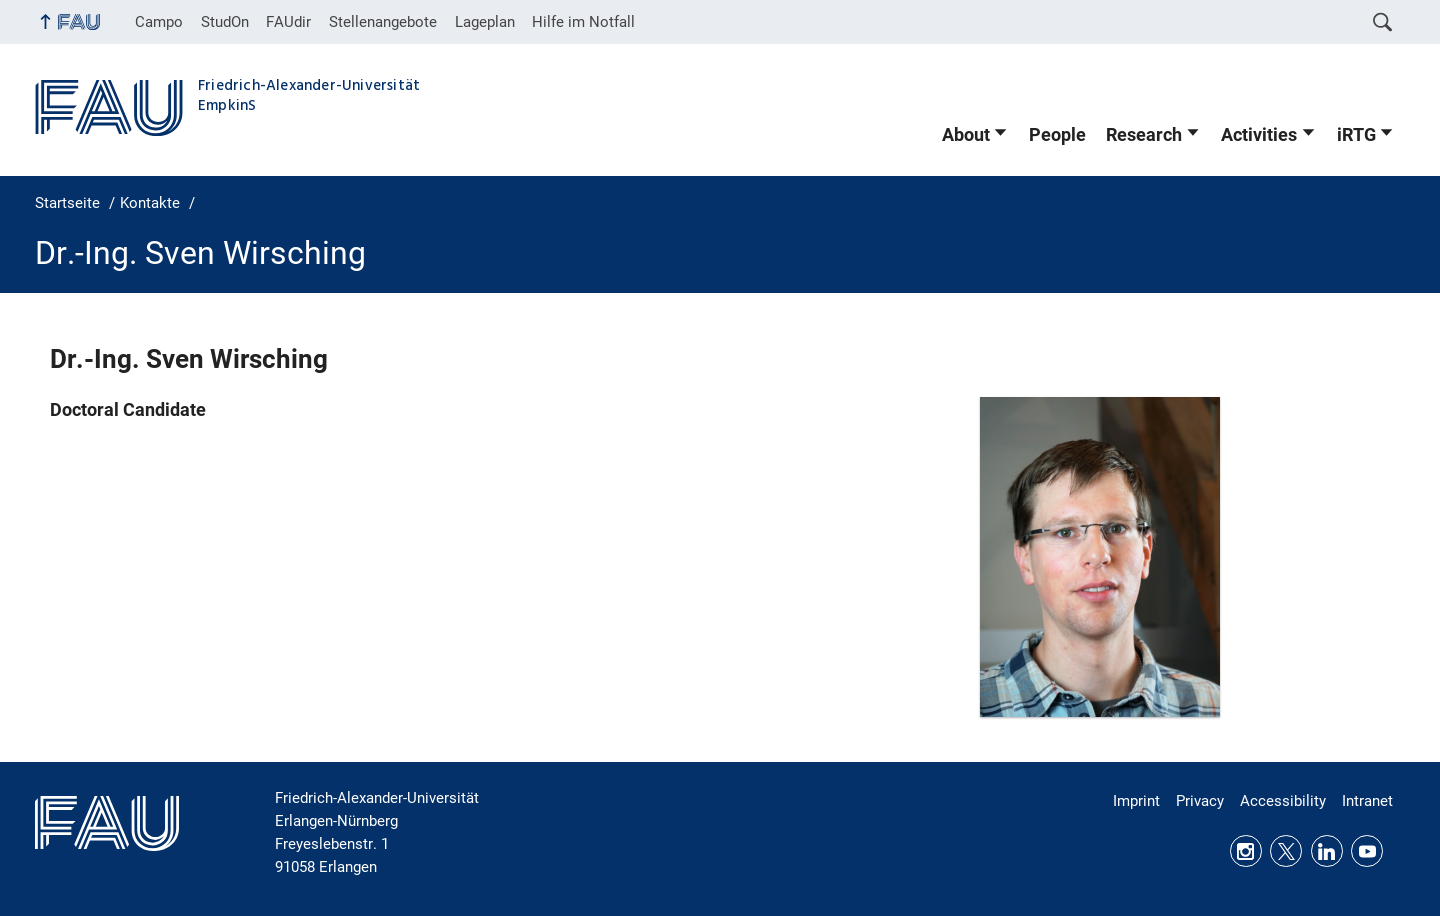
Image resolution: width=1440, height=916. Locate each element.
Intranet (1367, 801)
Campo (159, 22)
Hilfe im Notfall (583, 22)
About (966, 135)
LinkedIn (1327, 851)
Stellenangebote (383, 22)
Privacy (1200, 801)
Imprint (1136, 801)
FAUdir (288, 22)
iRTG (1356, 135)
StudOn (225, 22)
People (1057, 135)
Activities (1259, 135)
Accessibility (1283, 801)
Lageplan (485, 22)
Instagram (1246, 851)
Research (1144, 135)
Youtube (1367, 851)
